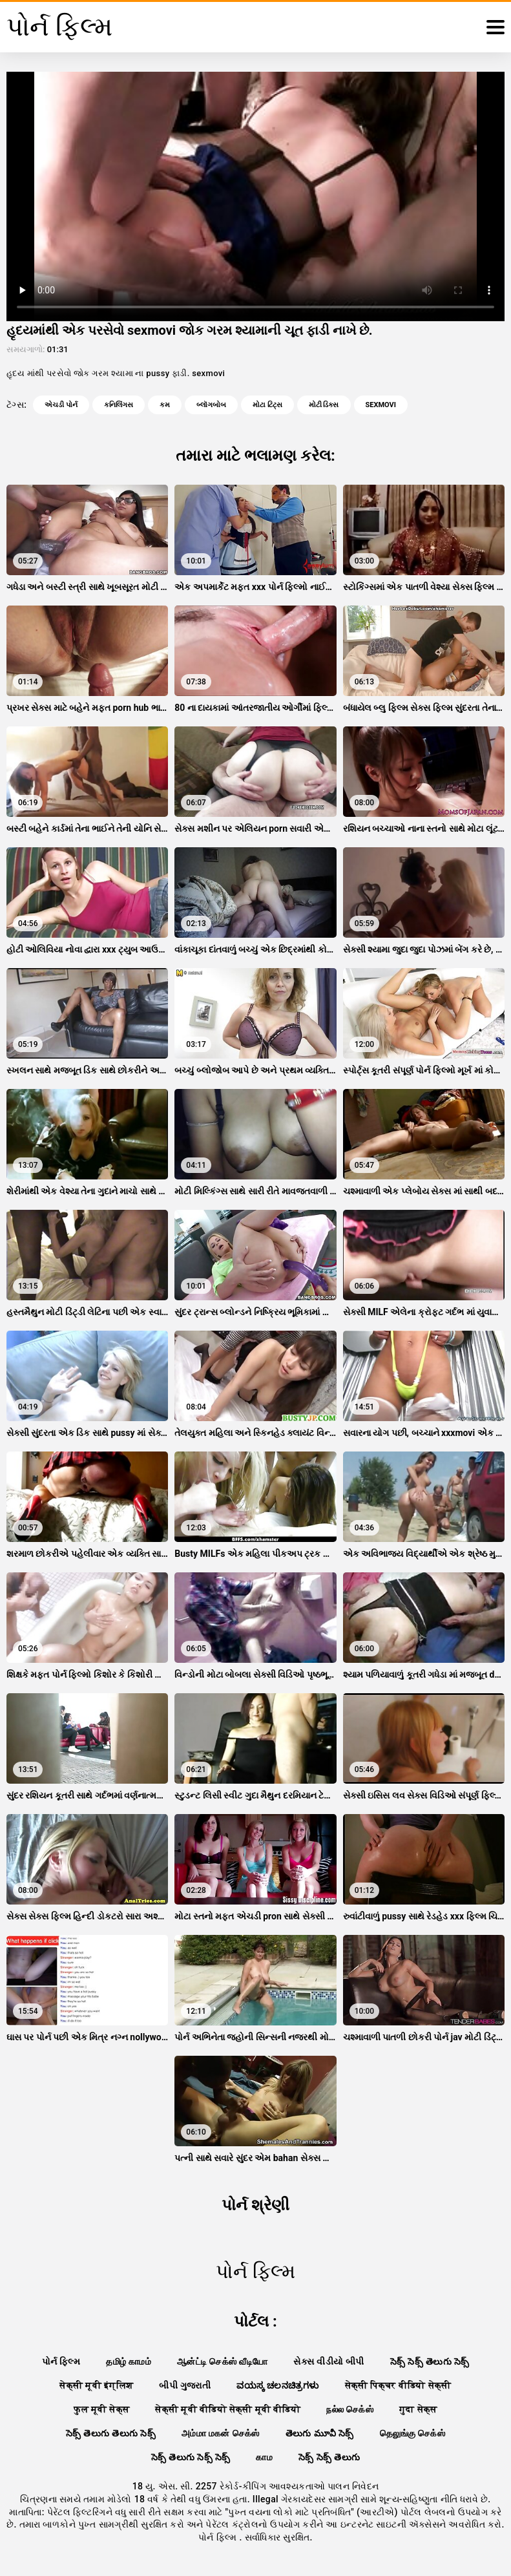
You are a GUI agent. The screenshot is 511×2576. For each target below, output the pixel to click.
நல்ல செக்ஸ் (349, 2409)
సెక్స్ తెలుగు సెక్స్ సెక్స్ (191, 2457)
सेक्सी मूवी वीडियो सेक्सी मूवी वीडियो (227, 2409)
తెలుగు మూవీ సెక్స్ (320, 2433)
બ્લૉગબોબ (211, 405)
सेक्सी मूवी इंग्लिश (96, 2385)
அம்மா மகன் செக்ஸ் (221, 2433)
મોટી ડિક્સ (324, 405)
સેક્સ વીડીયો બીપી (328, 2361)
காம (264, 2457)
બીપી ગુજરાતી (185, 2385)
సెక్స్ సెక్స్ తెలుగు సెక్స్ (430, 2361)
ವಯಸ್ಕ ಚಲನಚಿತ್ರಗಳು (277, 2385)
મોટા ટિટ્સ (267, 405)
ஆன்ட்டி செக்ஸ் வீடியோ (222, 2361)
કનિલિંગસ (118, 405)
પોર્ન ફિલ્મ (61, 2361)
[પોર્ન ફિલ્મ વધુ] (495, 27)
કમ (165, 405)
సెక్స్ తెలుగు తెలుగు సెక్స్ (111, 2433)
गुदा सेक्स (418, 2409)
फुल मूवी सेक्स (101, 2409)
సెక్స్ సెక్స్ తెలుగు (329, 2457)
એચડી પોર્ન (61, 405)
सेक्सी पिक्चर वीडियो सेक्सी (398, 2385)
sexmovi (381, 405)
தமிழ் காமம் (128, 2361)
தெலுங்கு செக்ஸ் (412, 2433)
